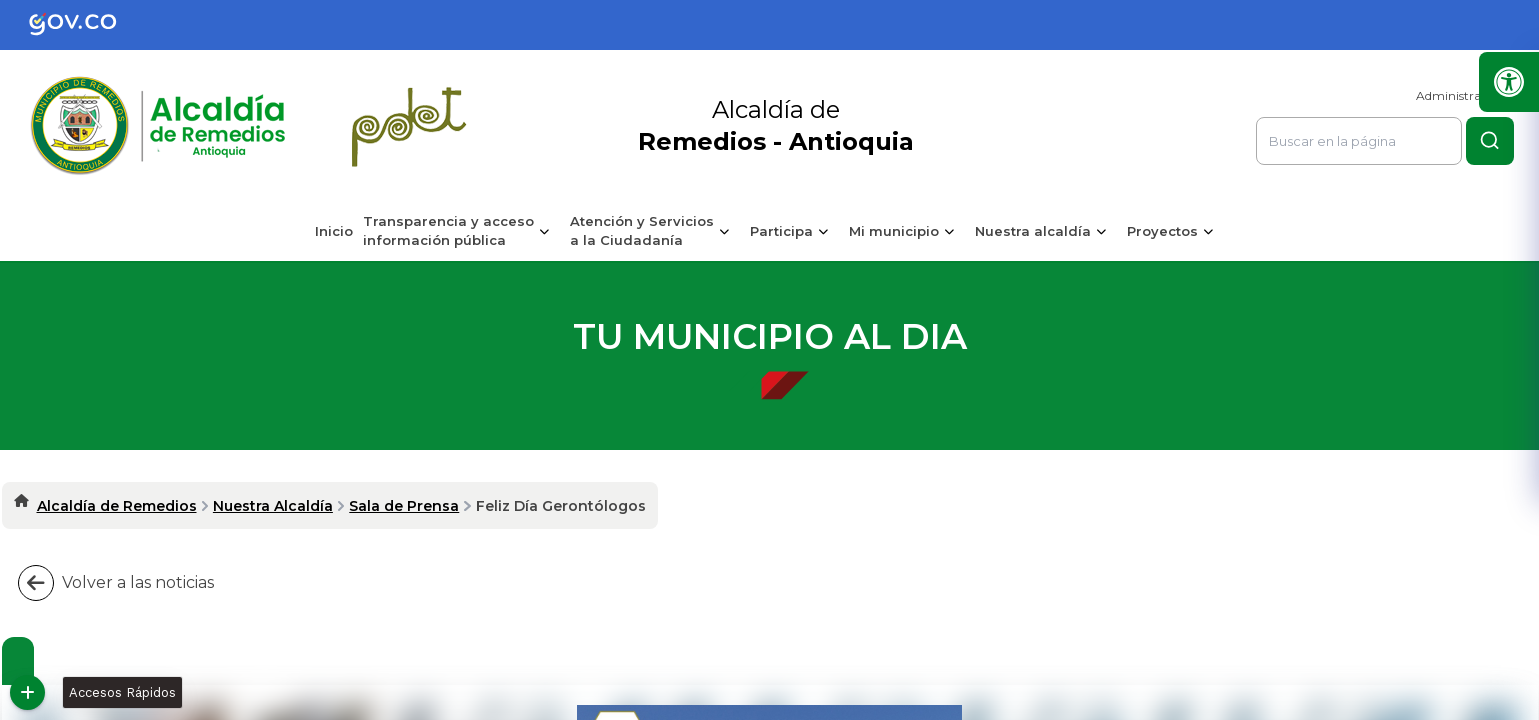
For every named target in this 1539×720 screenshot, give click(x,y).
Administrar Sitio (1465, 95)
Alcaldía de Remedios (117, 506)
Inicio (334, 231)
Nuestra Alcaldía (273, 506)
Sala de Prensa (404, 506)
